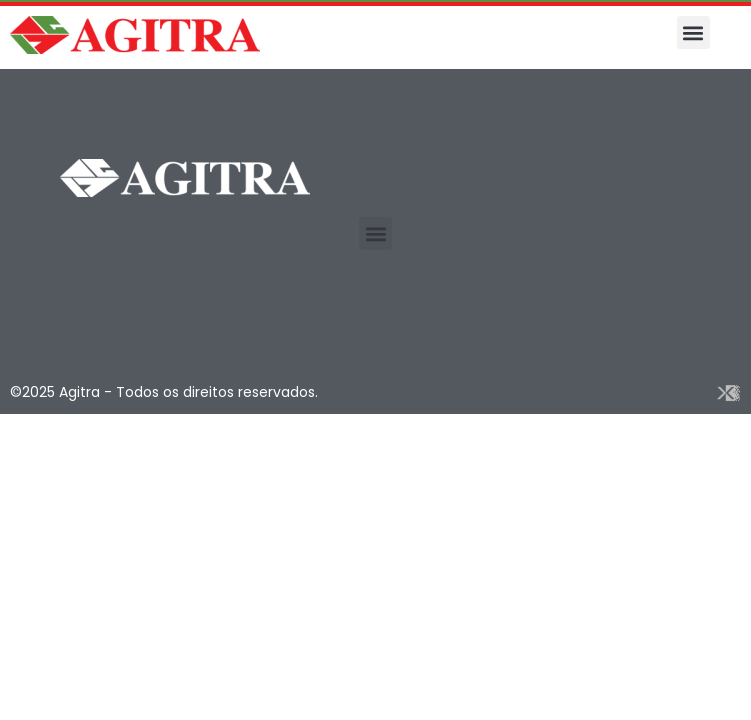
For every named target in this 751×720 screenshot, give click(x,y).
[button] (693, 32)
